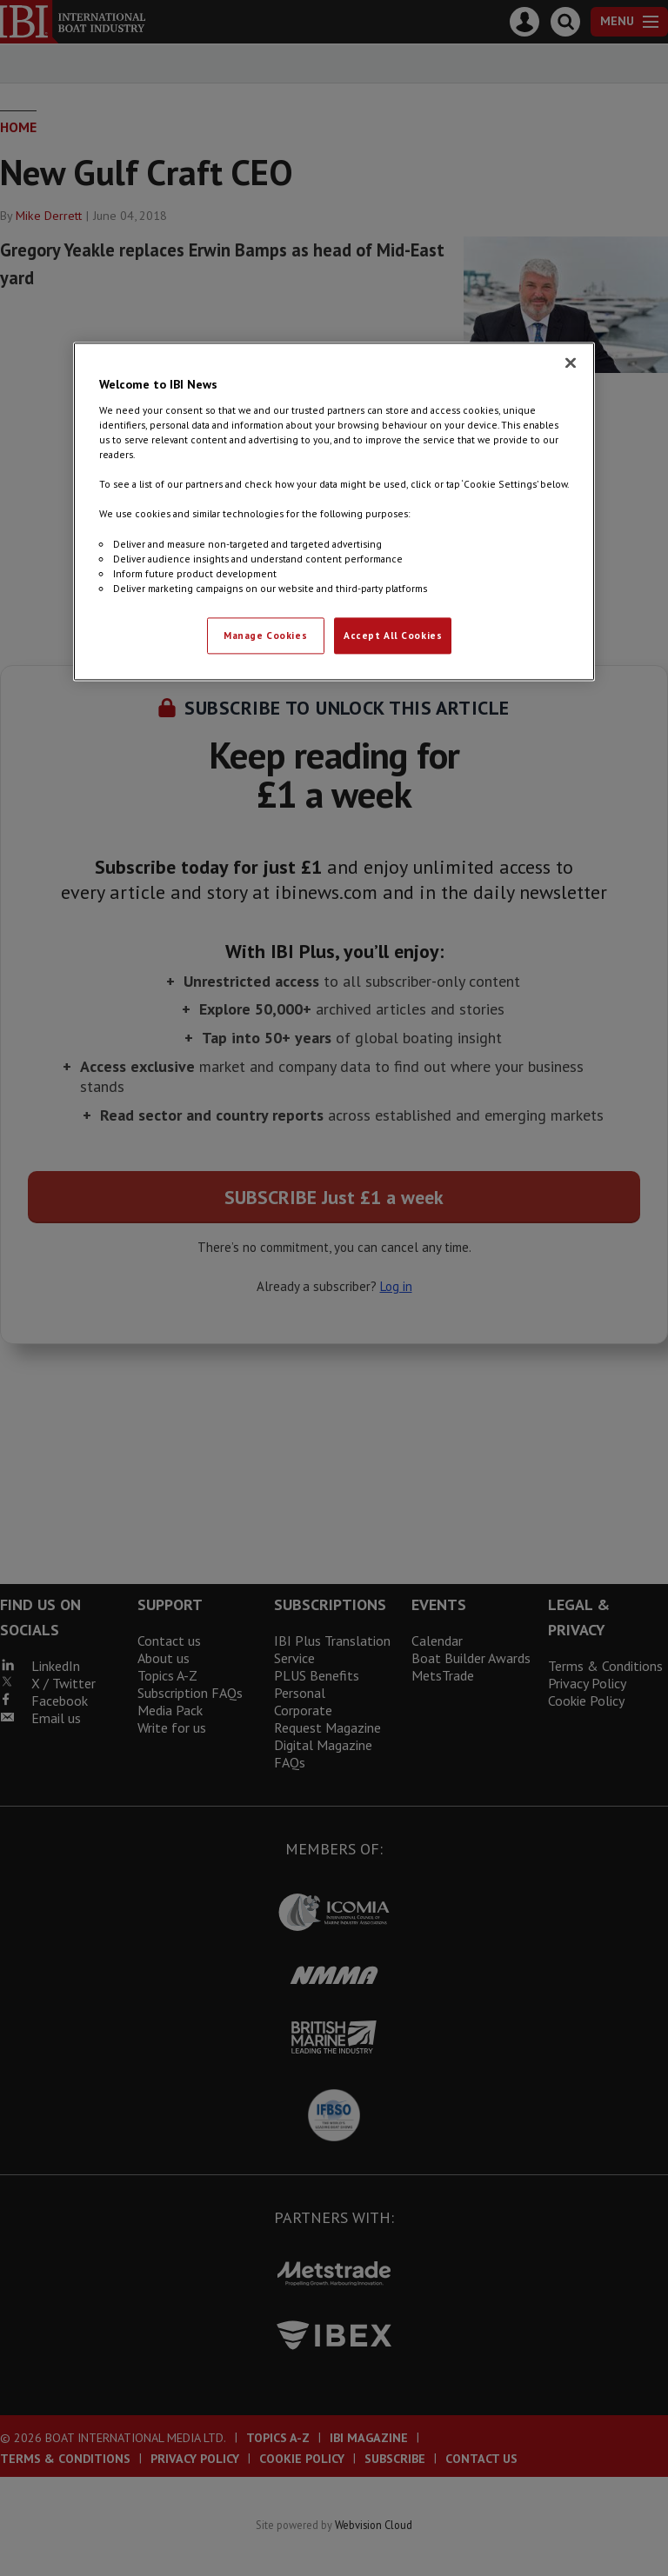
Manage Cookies (265, 635)
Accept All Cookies (393, 635)
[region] (334, 512)
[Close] (570, 363)
